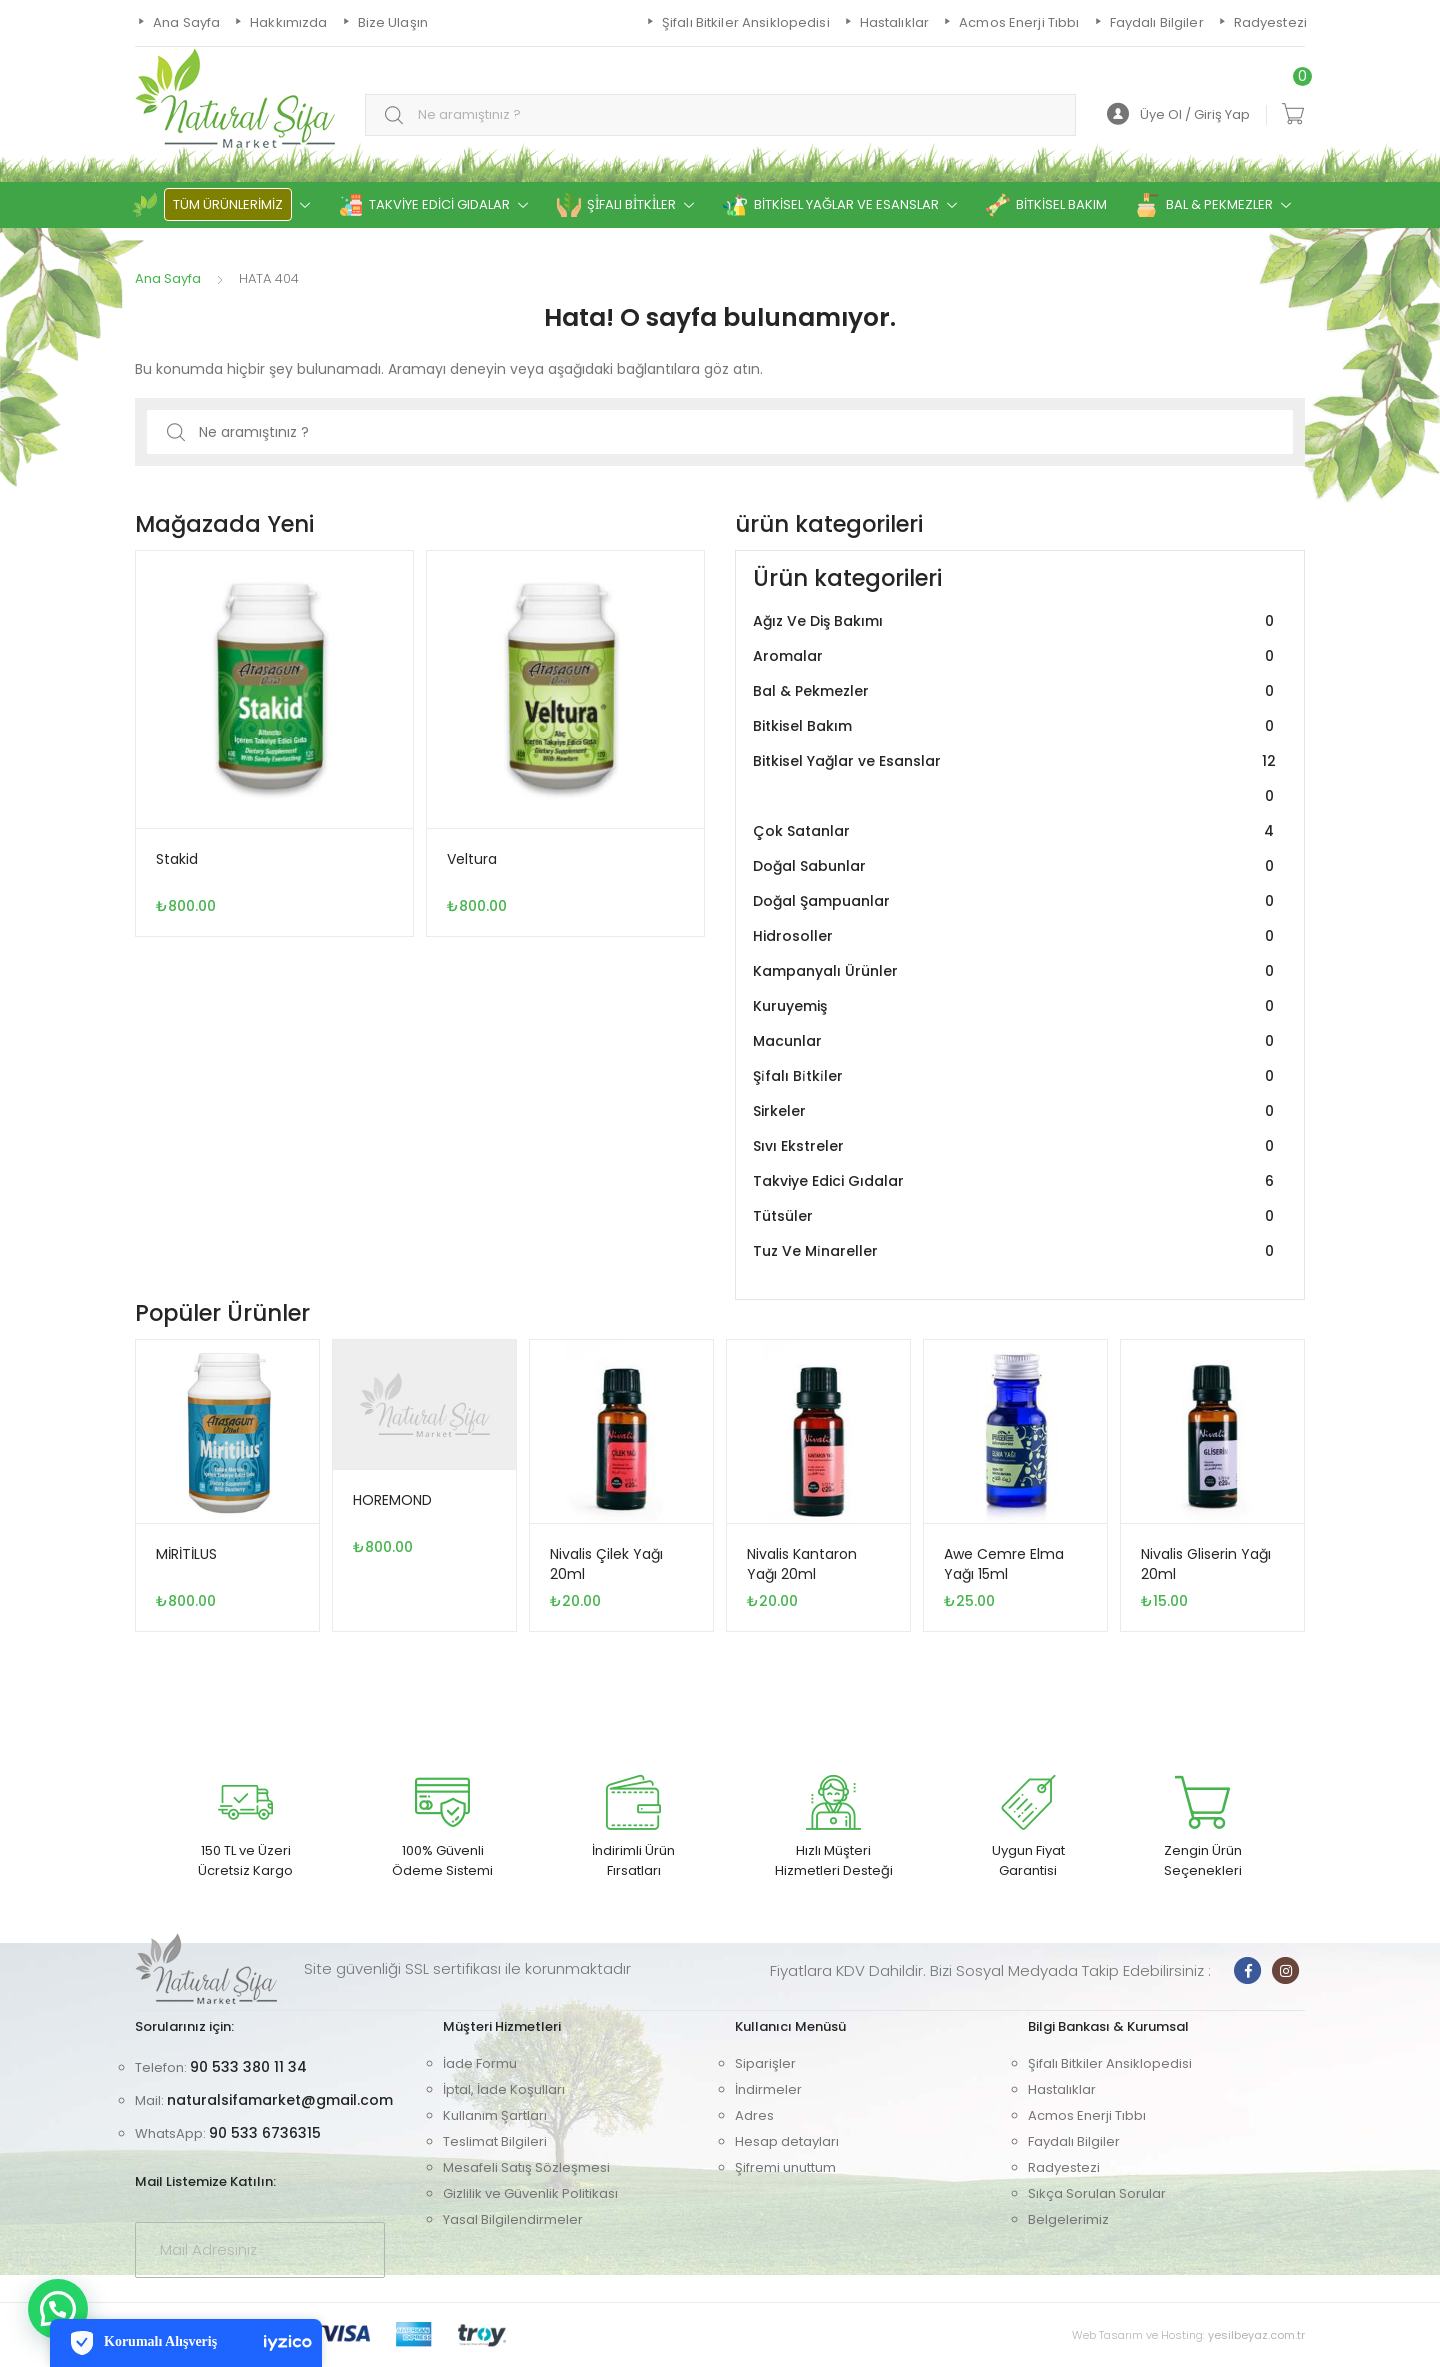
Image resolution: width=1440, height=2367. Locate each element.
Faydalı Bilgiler (1074, 2141)
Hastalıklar (1062, 2089)
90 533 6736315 (265, 2133)
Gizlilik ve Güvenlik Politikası (530, 2193)
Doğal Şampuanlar (1016, 901)
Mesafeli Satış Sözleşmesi (526, 2167)
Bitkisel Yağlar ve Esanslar (1016, 779)
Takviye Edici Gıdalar (1016, 1181)
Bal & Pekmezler (1016, 691)
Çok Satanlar (1016, 831)
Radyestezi (1064, 2167)
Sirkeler (1016, 1111)
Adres (754, 2115)
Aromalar (1016, 656)
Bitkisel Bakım (1016, 726)
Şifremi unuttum (785, 2167)
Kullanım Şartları (495, 2115)
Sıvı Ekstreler (1016, 1146)
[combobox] (720, 115)
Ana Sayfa (168, 278)
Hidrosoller (1016, 936)
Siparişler (765, 2063)
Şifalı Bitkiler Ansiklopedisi (1110, 2063)
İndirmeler (768, 2089)
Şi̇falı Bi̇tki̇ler (1016, 1076)
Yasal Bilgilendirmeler (513, 2219)
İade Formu (480, 2063)
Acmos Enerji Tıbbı (1087, 2115)
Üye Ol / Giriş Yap (1178, 114)
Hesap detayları (787, 2141)
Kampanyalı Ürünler (1016, 971)
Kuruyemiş (1016, 1006)
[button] (58, 2309)
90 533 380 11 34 (248, 2067)
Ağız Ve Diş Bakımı (1016, 621)
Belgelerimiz (1068, 2219)
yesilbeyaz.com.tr (1256, 2335)
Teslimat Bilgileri (495, 2141)
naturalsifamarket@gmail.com (280, 2100)
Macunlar (1016, 1041)
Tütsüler (1016, 1216)
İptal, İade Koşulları (504, 2089)
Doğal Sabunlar (1016, 866)
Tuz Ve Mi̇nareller (1016, 1251)
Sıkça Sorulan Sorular (1097, 2193)
